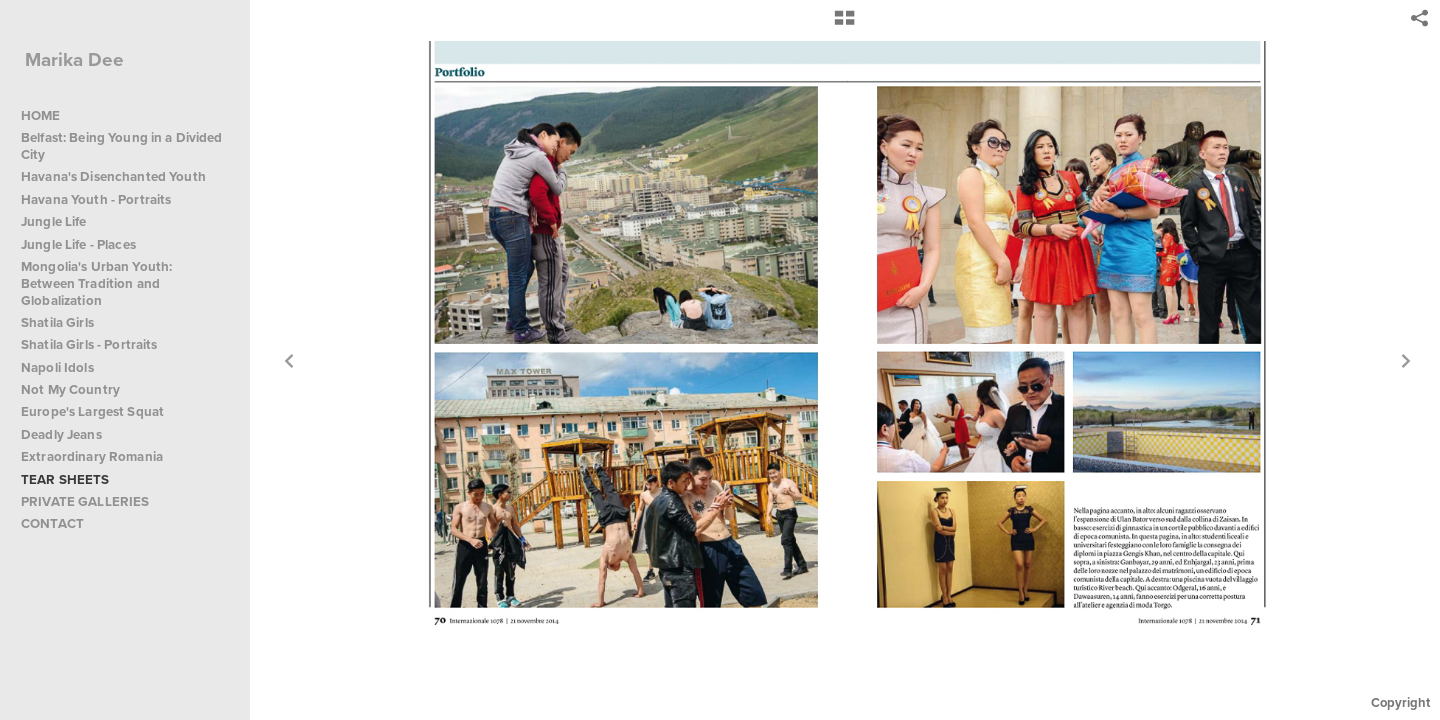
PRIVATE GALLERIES (85, 501)
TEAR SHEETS (65, 479)
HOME (41, 115)
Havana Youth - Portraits (96, 199)
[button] (844, 25)
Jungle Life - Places (78, 244)
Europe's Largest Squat (92, 411)
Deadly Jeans (61, 434)
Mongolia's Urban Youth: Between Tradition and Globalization (96, 283)
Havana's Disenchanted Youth (113, 176)
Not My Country (70, 389)
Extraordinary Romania (92, 456)
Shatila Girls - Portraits (89, 344)
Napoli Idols (57, 367)
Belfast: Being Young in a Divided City (122, 146)
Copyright (1400, 702)
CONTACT (52, 523)
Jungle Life (54, 221)
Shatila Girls (57, 322)
